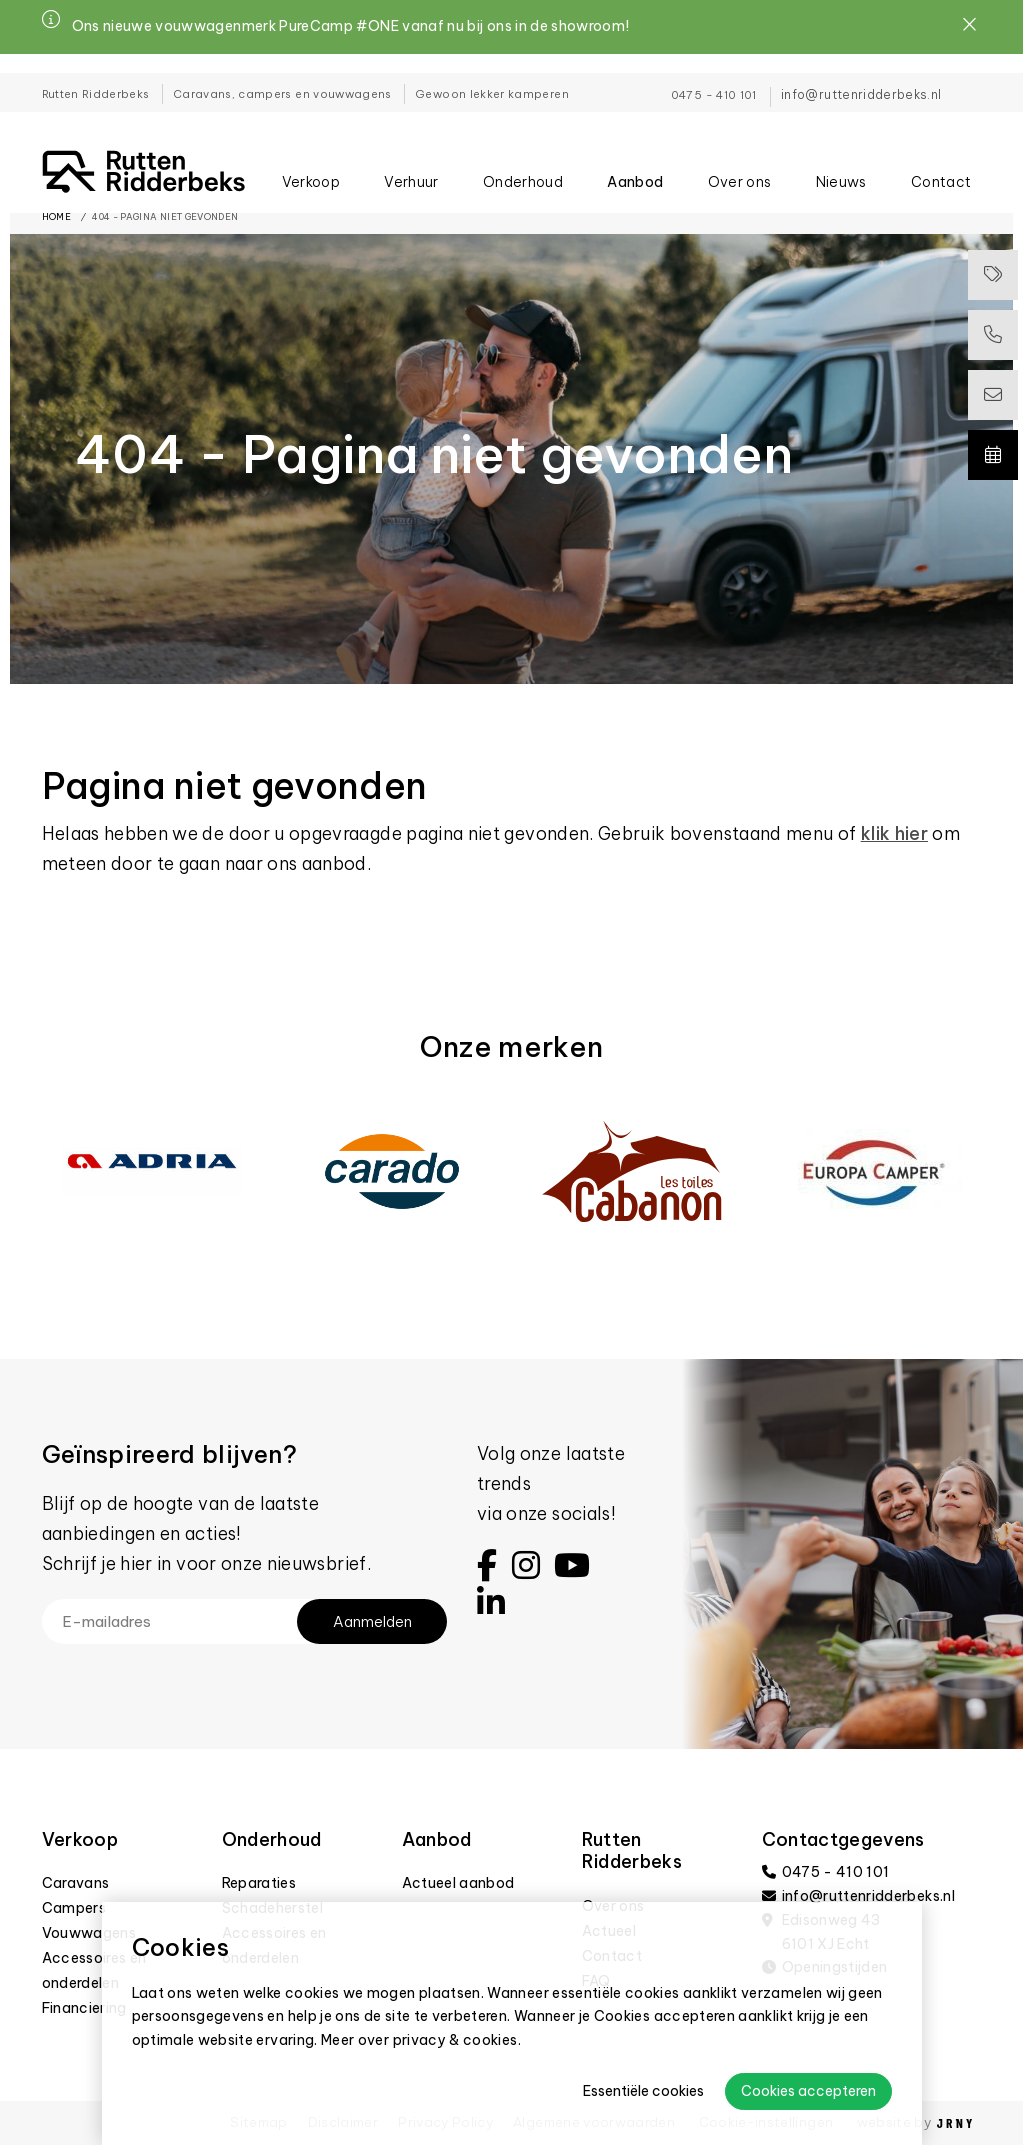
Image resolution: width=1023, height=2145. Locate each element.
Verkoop (311, 167)
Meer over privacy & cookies (419, 2040)
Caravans (76, 1883)
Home (56, 216)
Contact (941, 167)
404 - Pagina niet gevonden (165, 216)
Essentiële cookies (643, 2091)
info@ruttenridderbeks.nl (861, 75)
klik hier (894, 833)
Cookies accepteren (808, 2091)
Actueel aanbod (458, 1883)
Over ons (740, 167)
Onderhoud (523, 167)
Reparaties (259, 1883)
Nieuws (841, 167)
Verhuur (411, 167)
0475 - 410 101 (714, 76)
